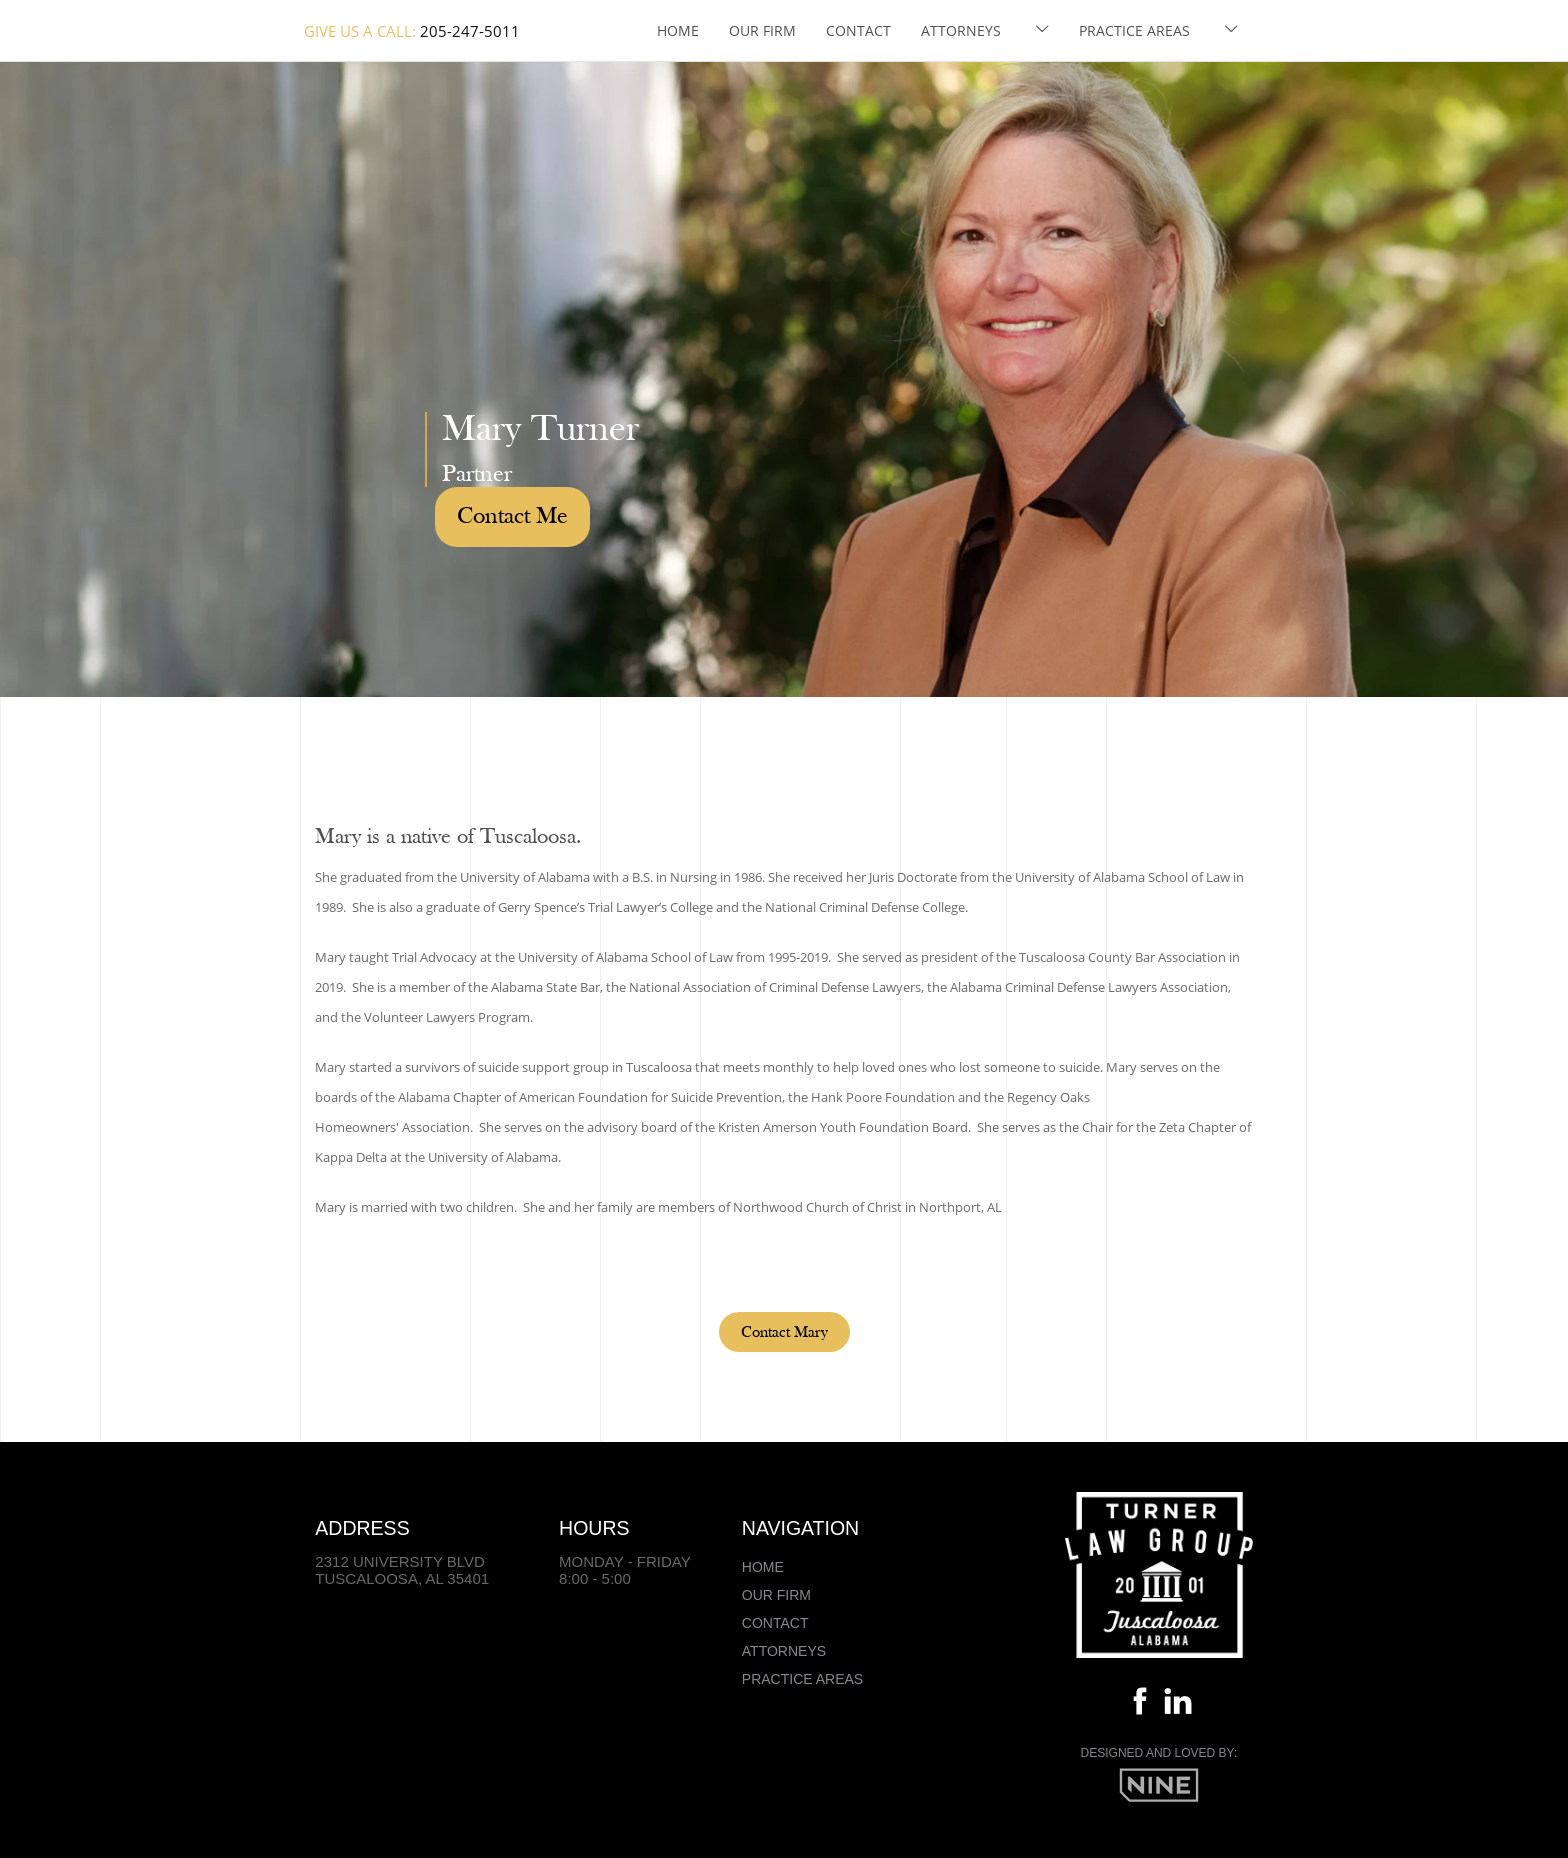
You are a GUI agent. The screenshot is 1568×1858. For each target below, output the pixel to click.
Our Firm (762, 30)
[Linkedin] (1178, 1705)
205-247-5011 (470, 31)
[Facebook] (1140, 1705)
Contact (858, 30)
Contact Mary (784, 1333)
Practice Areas (1134, 30)
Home (678, 30)
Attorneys (961, 30)
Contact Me (512, 517)
